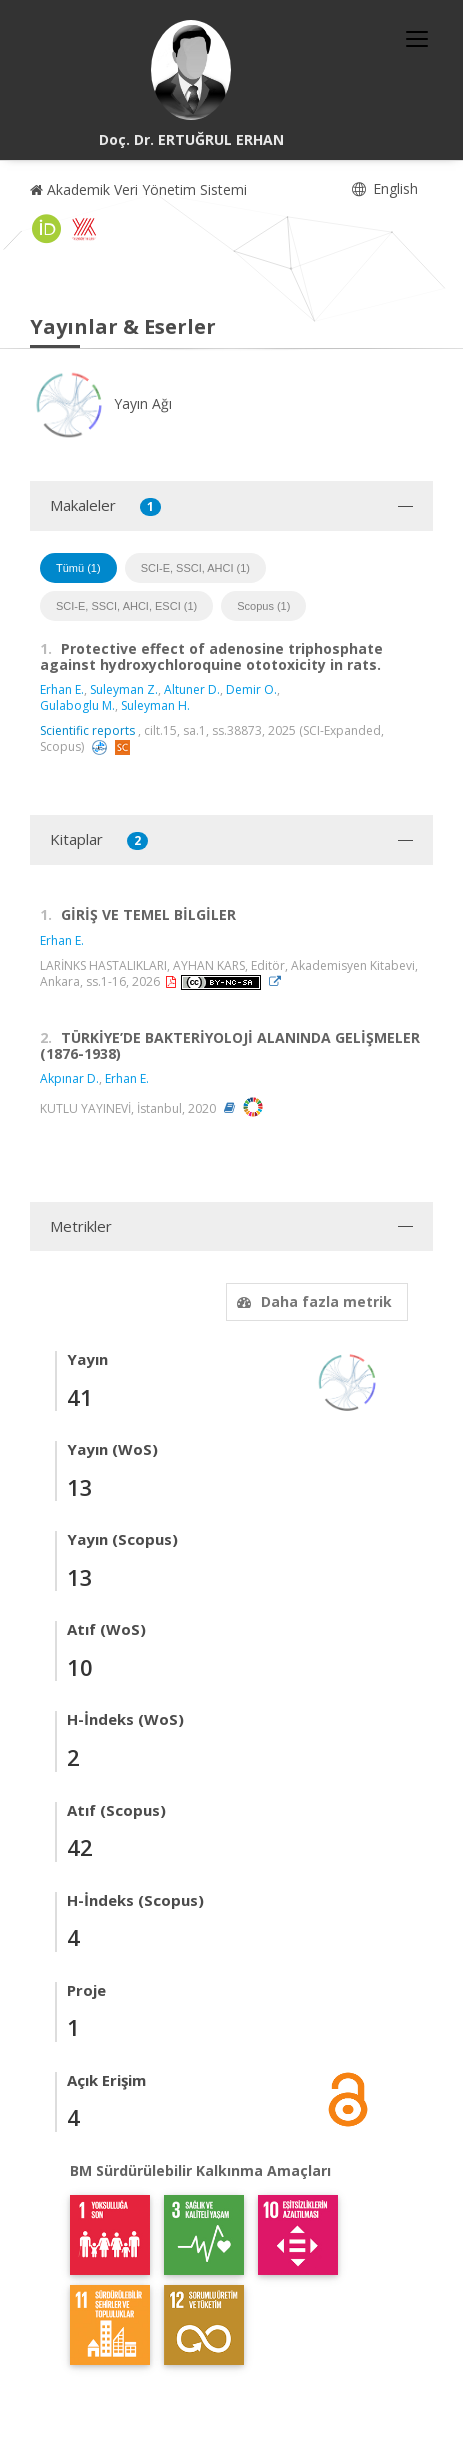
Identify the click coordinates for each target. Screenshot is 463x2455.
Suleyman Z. (124, 689)
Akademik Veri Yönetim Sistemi (138, 189)
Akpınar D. (69, 1078)
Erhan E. (62, 689)
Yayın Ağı (101, 403)
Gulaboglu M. (77, 705)
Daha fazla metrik (312, 1301)
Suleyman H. (155, 705)
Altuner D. (192, 689)
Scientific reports (87, 730)
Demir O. (251, 689)
